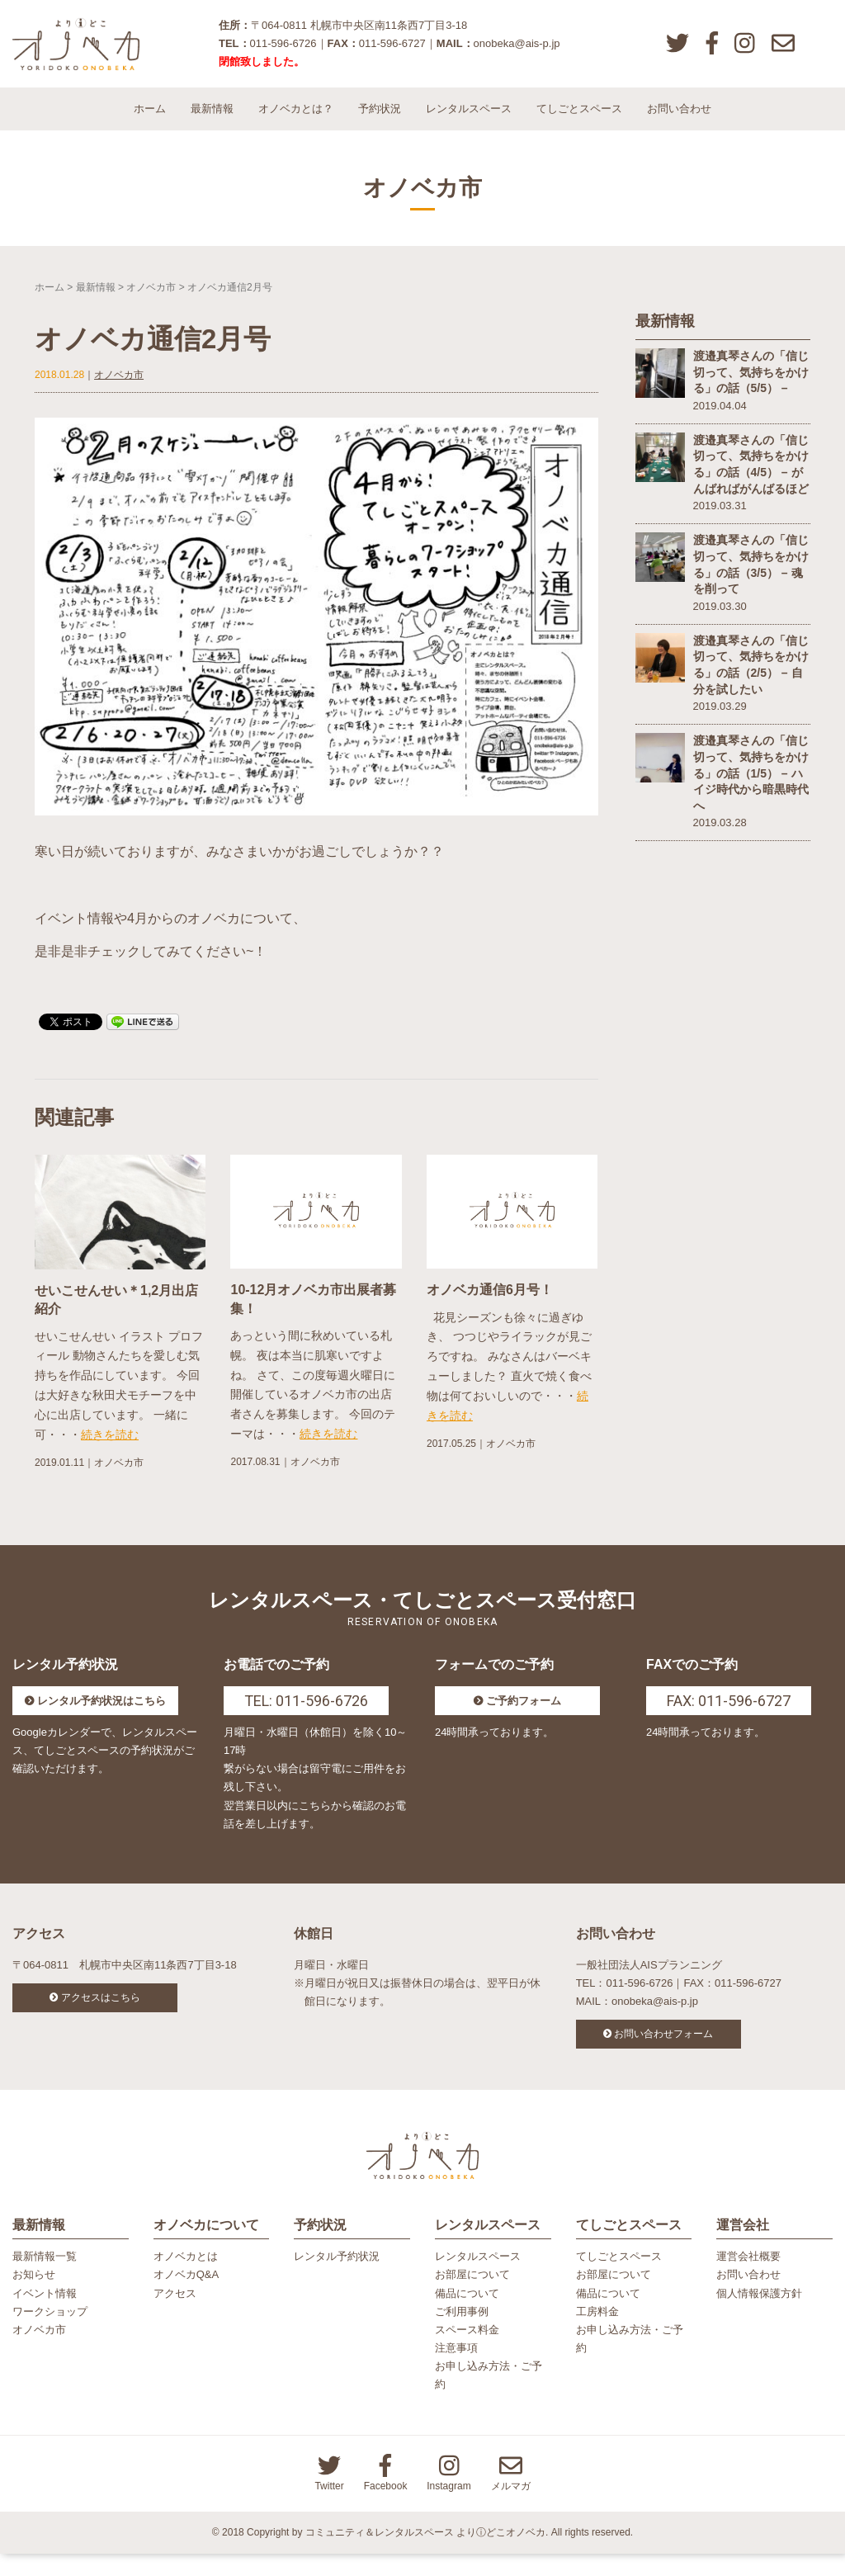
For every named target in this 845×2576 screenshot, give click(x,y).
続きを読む (110, 1448)
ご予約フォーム (523, 1715)
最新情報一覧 (44, 2279)
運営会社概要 (748, 2279)
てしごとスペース (579, 123)
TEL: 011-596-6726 (306, 1715)
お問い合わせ (679, 123)
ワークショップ (49, 2334)
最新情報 (212, 123)
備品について (467, 2315)
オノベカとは (185, 2279)
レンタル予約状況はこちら (101, 1715)
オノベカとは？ (295, 123)
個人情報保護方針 (759, 2315)
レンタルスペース (469, 123)
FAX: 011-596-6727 (729, 1715)
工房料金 (597, 2334)
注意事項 (456, 2370)
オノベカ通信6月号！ (490, 1304)
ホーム (150, 123)
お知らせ (33, 2297)
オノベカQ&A (186, 2297)
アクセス (174, 2315)
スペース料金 (467, 2352)
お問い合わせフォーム (663, 2048)
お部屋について (472, 2297)
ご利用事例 (462, 2334)
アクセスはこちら (100, 2012)
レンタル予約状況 (337, 2279)
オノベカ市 (151, 301)
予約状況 (379, 123)
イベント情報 (44, 2315)
